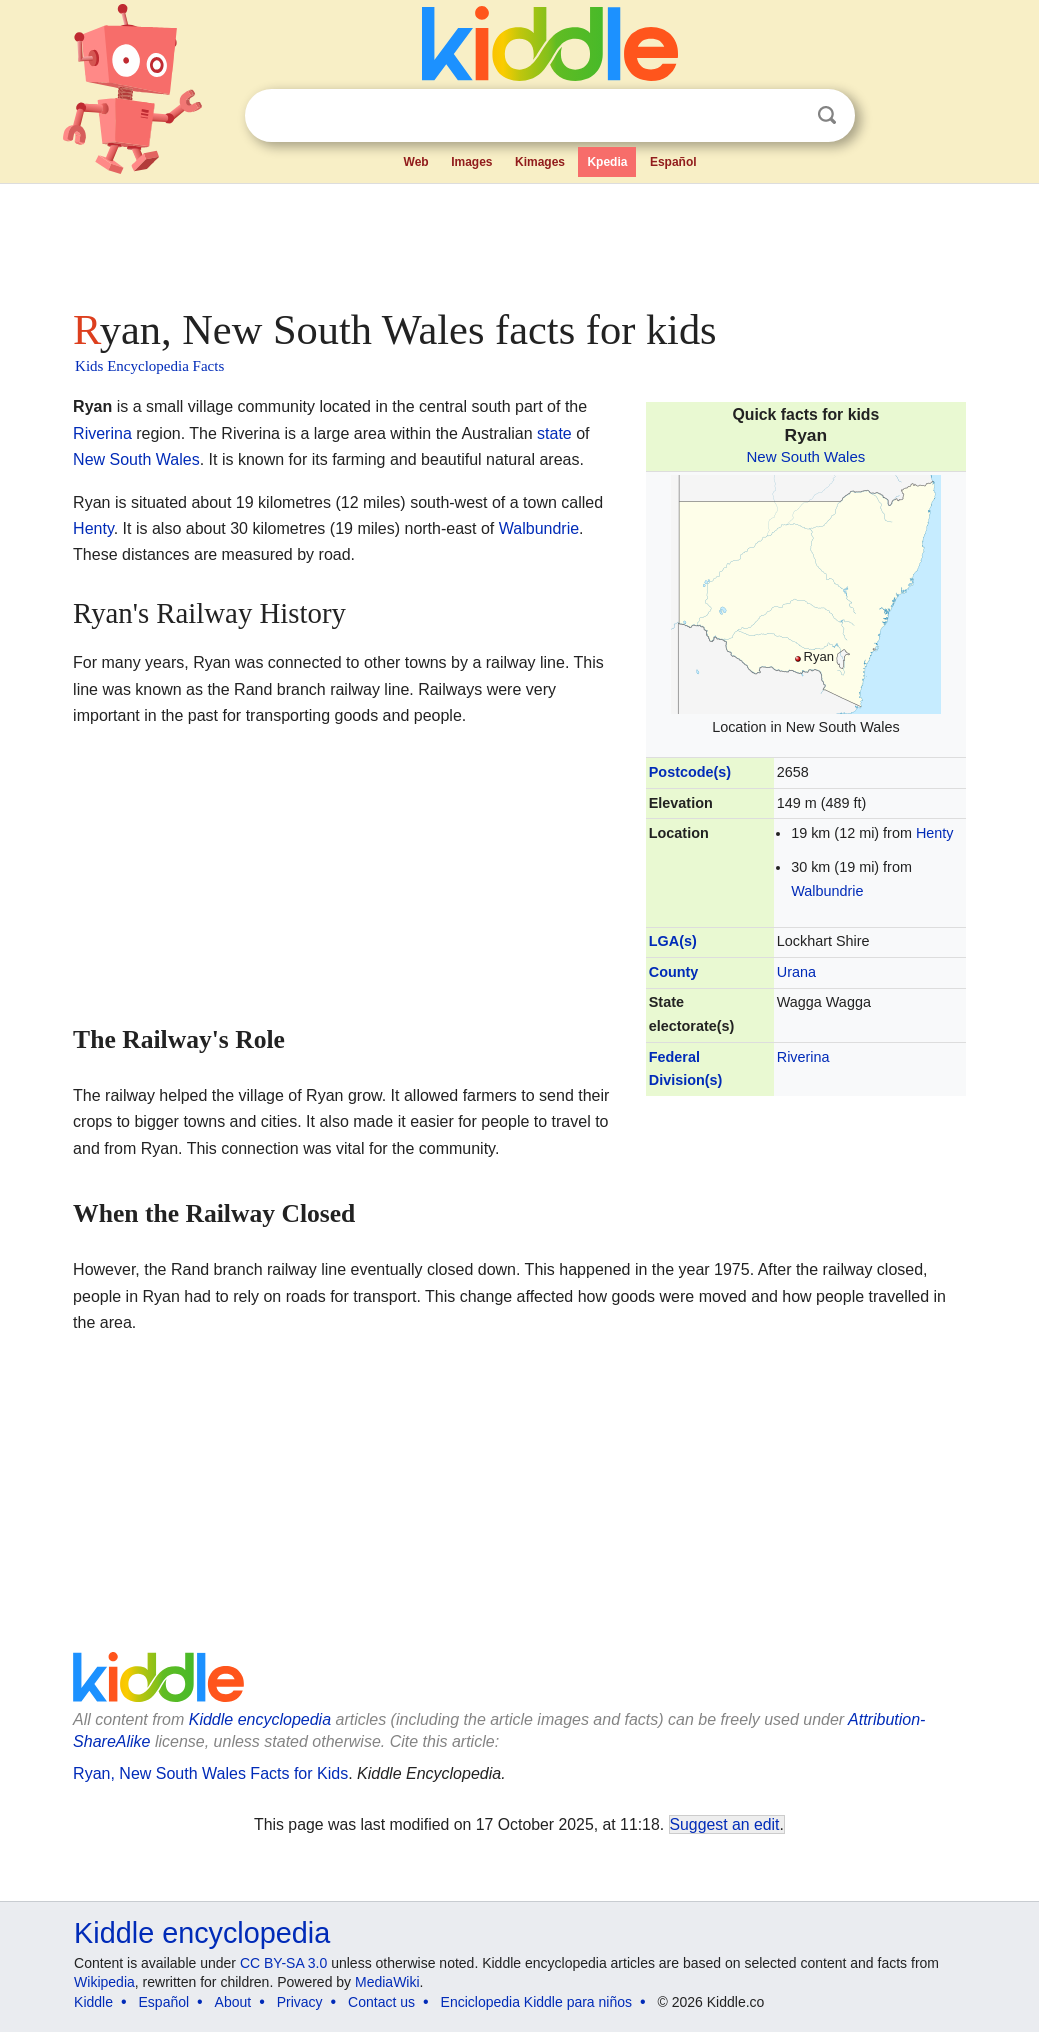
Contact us (381, 2002)
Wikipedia (104, 1982)
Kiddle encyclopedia (260, 1719)
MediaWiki (387, 1982)
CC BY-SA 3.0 (283, 1963)
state (554, 433)
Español (673, 162)
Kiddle (93, 2002)
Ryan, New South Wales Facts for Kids (210, 1773)
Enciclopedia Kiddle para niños (536, 2002)
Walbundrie (827, 891)
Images (471, 162)
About (233, 2002)
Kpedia (607, 162)
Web (416, 162)
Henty (935, 833)
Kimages (540, 162)
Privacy (300, 2002)
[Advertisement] (518, 240)
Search (827, 115)
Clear (786, 116)
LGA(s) (673, 941)
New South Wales (805, 456)
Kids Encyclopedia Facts (149, 366)
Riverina (803, 1057)
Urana (796, 972)
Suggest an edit (725, 1824)
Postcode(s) (690, 772)
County (674, 972)
